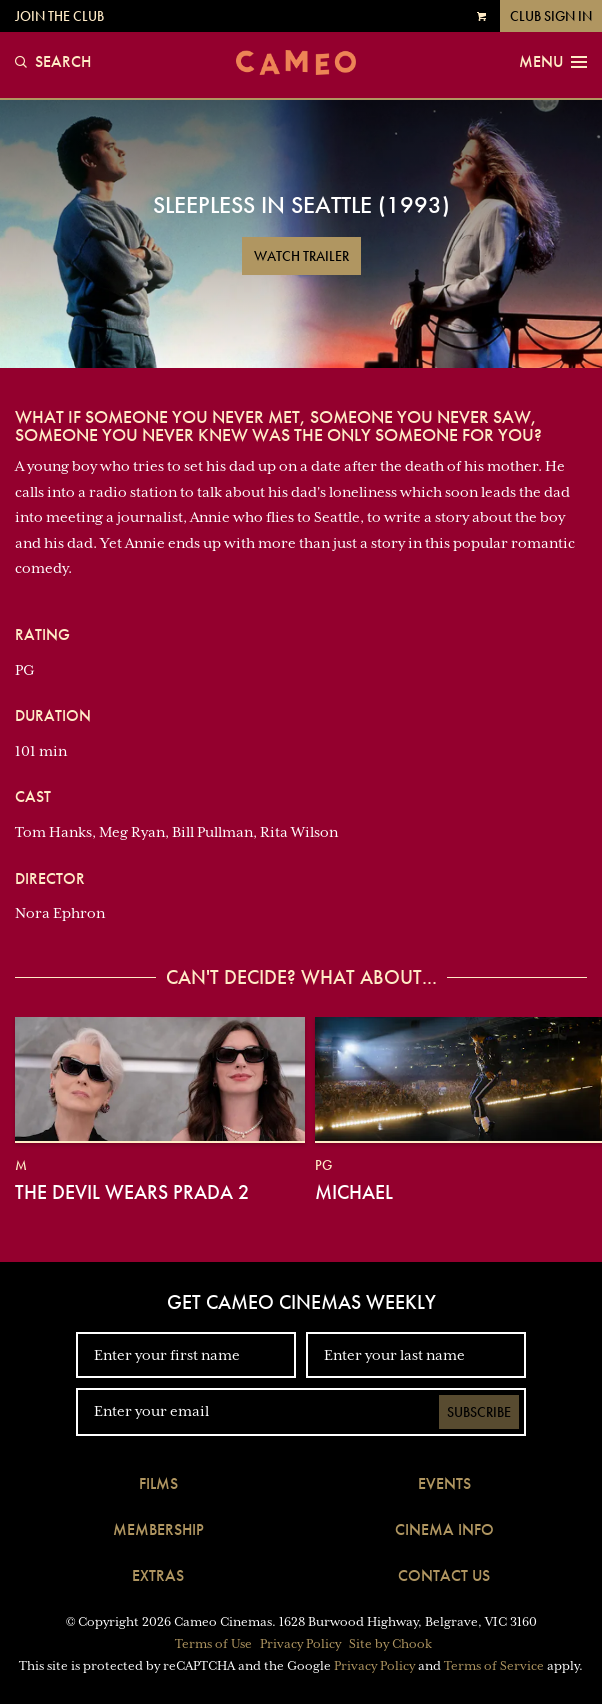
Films (158, 1483)
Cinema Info (444, 1529)
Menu (553, 62)
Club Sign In (551, 16)
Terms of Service (494, 1666)
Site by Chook (390, 1644)
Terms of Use (213, 1644)
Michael (354, 1192)
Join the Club (59, 16)
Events (444, 1483)
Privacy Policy (300, 1644)
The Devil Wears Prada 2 (132, 1192)
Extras (158, 1575)
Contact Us (444, 1575)
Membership (158, 1529)
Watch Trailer (301, 256)
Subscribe (479, 1412)
